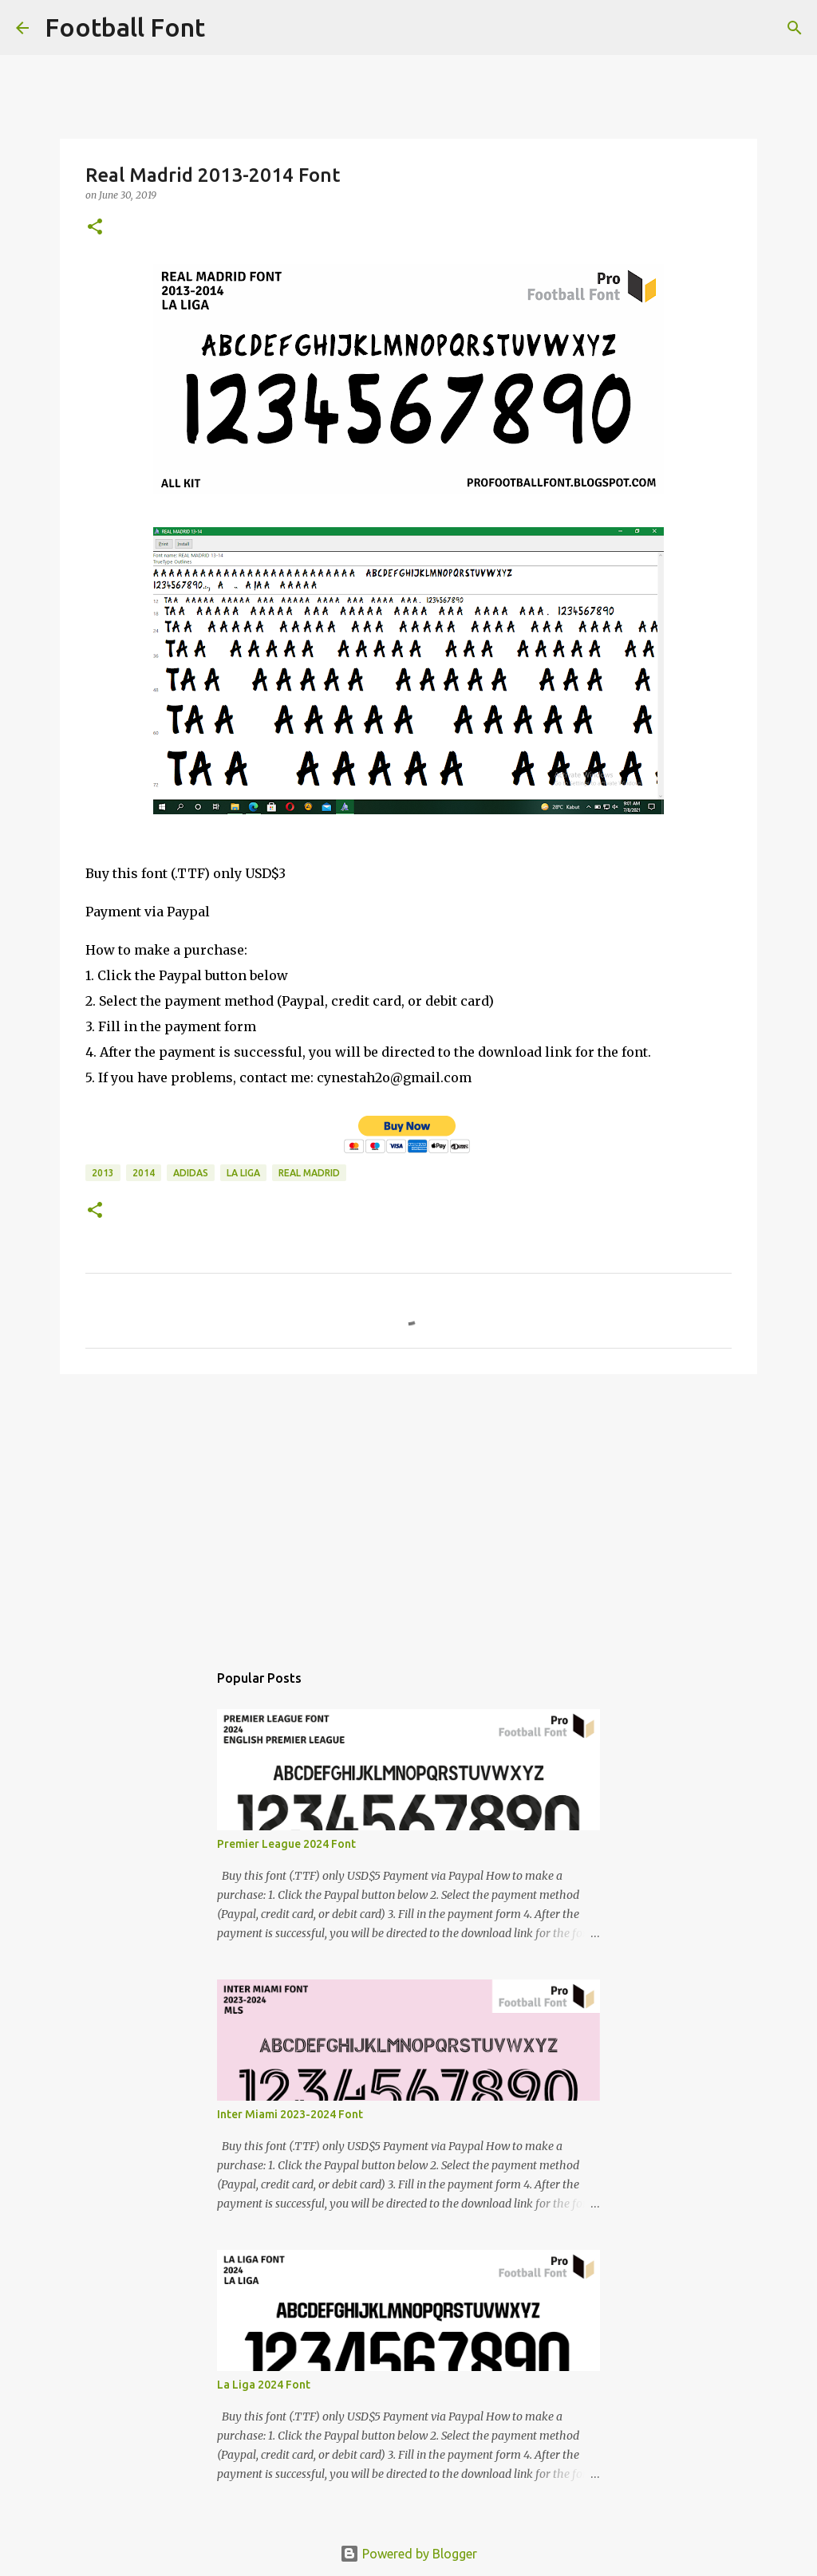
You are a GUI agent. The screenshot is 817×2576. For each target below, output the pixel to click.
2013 (103, 1173)
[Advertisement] (408, 1509)
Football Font (125, 27)
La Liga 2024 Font (263, 2384)
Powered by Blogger (408, 2553)
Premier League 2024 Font (286, 1843)
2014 (143, 1173)
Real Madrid (309, 1173)
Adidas (190, 1173)
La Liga (243, 1173)
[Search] (227, 28)
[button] (95, 227)
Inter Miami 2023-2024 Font (290, 2114)
